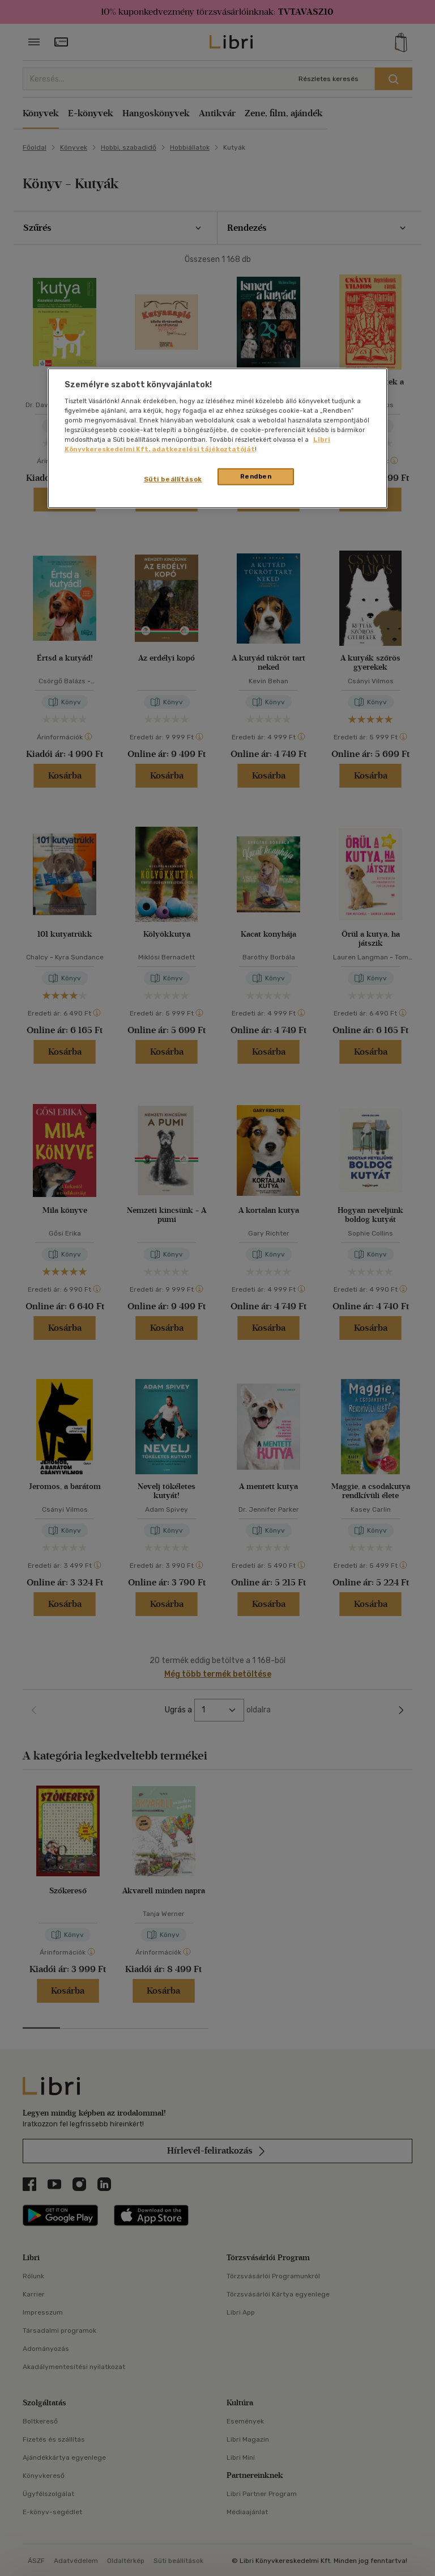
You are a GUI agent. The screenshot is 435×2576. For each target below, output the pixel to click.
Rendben (256, 476)
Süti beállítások (173, 479)
